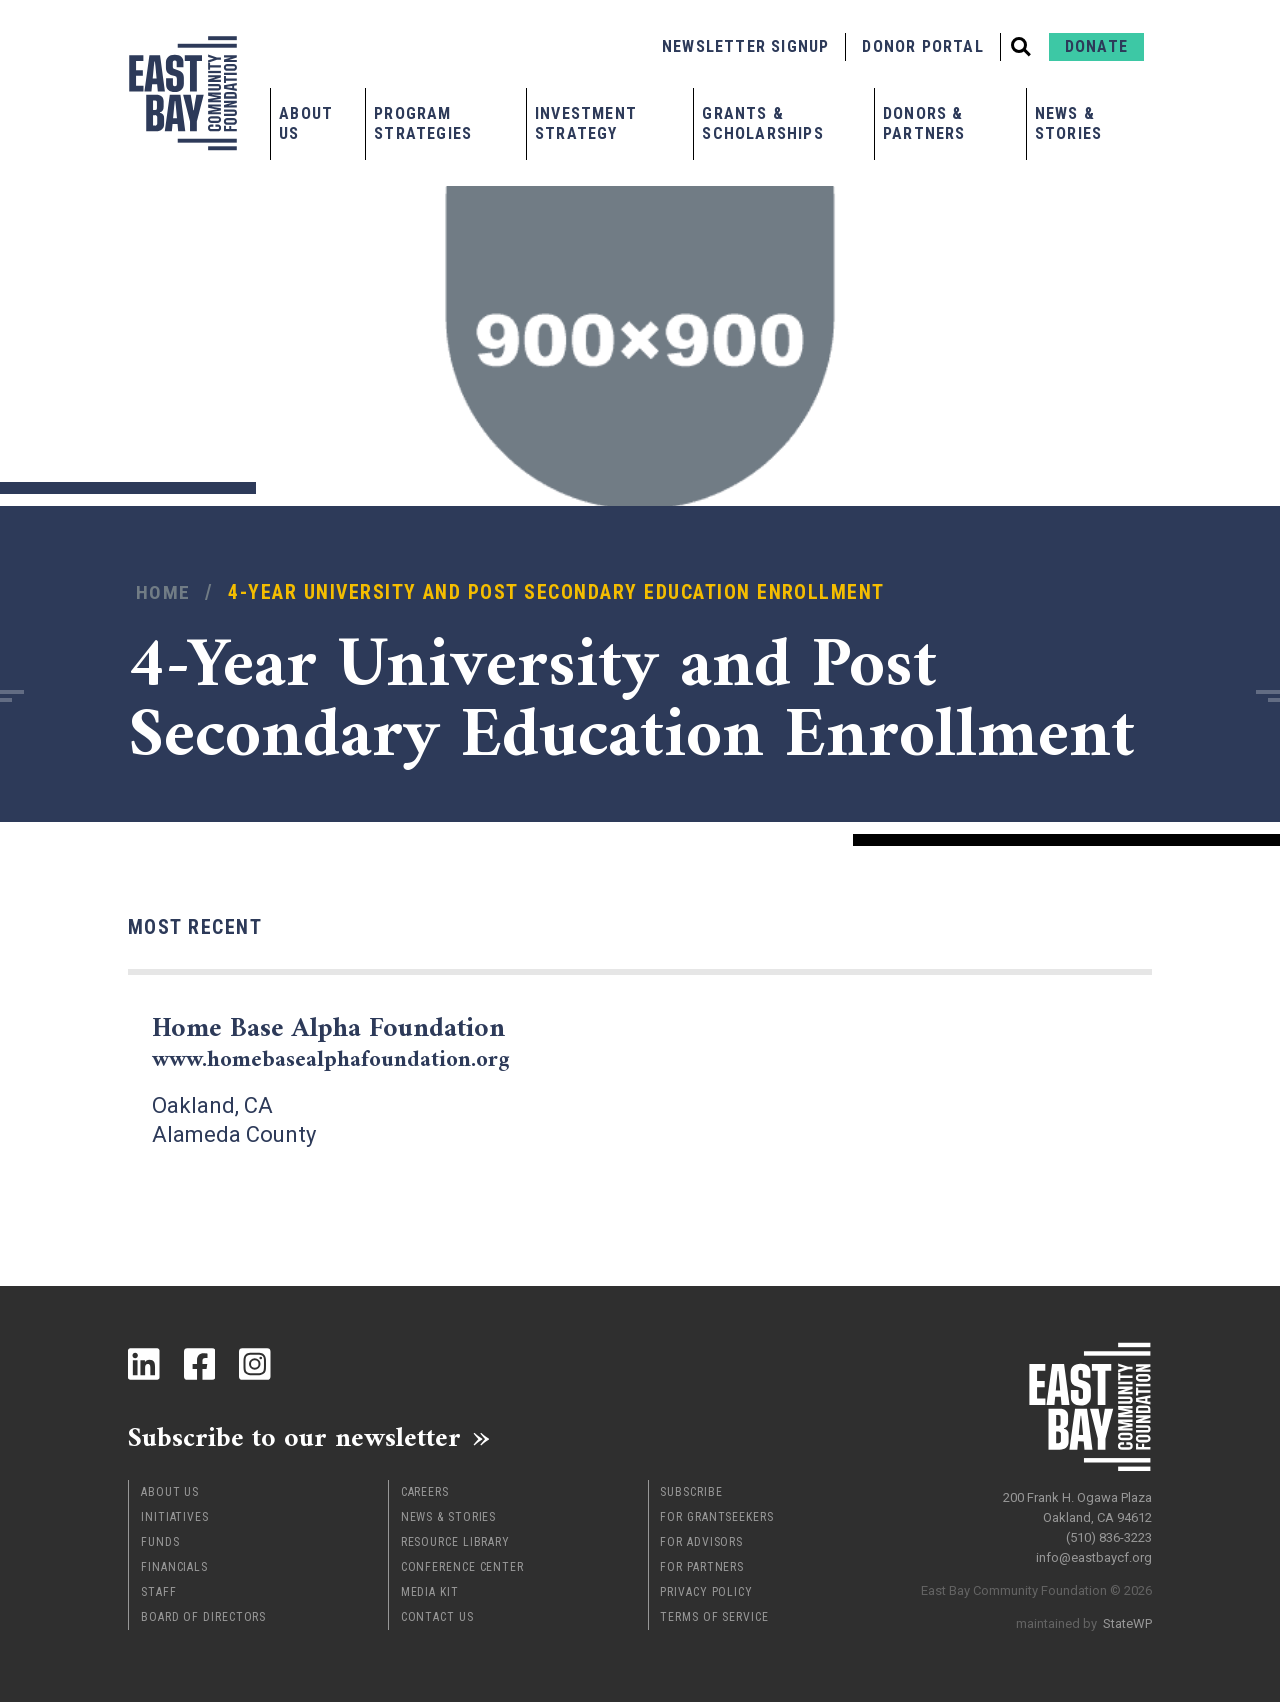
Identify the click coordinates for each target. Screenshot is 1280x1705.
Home (163, 592)
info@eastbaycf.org (1094, 1553)
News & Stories (1068, 123)
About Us (306, 123)
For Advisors (701, 1545)
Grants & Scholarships (762, 123)
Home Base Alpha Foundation (344, 1042)
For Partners (702, 1570)
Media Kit (430, 1595)
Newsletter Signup (745, 46)
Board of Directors (203, 1620)
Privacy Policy (706, 1595)
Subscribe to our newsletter (307, 1439)
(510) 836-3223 (1109, 1533)
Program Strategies (423, 123)
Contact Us (437, 1620)
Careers (425, 1495)
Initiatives (175, 1520)
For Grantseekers (716, 1520)
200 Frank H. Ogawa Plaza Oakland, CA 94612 (1077, 1503)
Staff (159, 1595)
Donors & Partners (924, 123)
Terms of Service (714, 1620)
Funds (160, 1545)
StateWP (1127, 1619)
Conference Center (462, 1570)
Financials (174, 1570)
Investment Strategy (586, 123)
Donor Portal (922, 46)
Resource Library (455, 1545)
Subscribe (691, 1495)
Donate (1096, 46)
